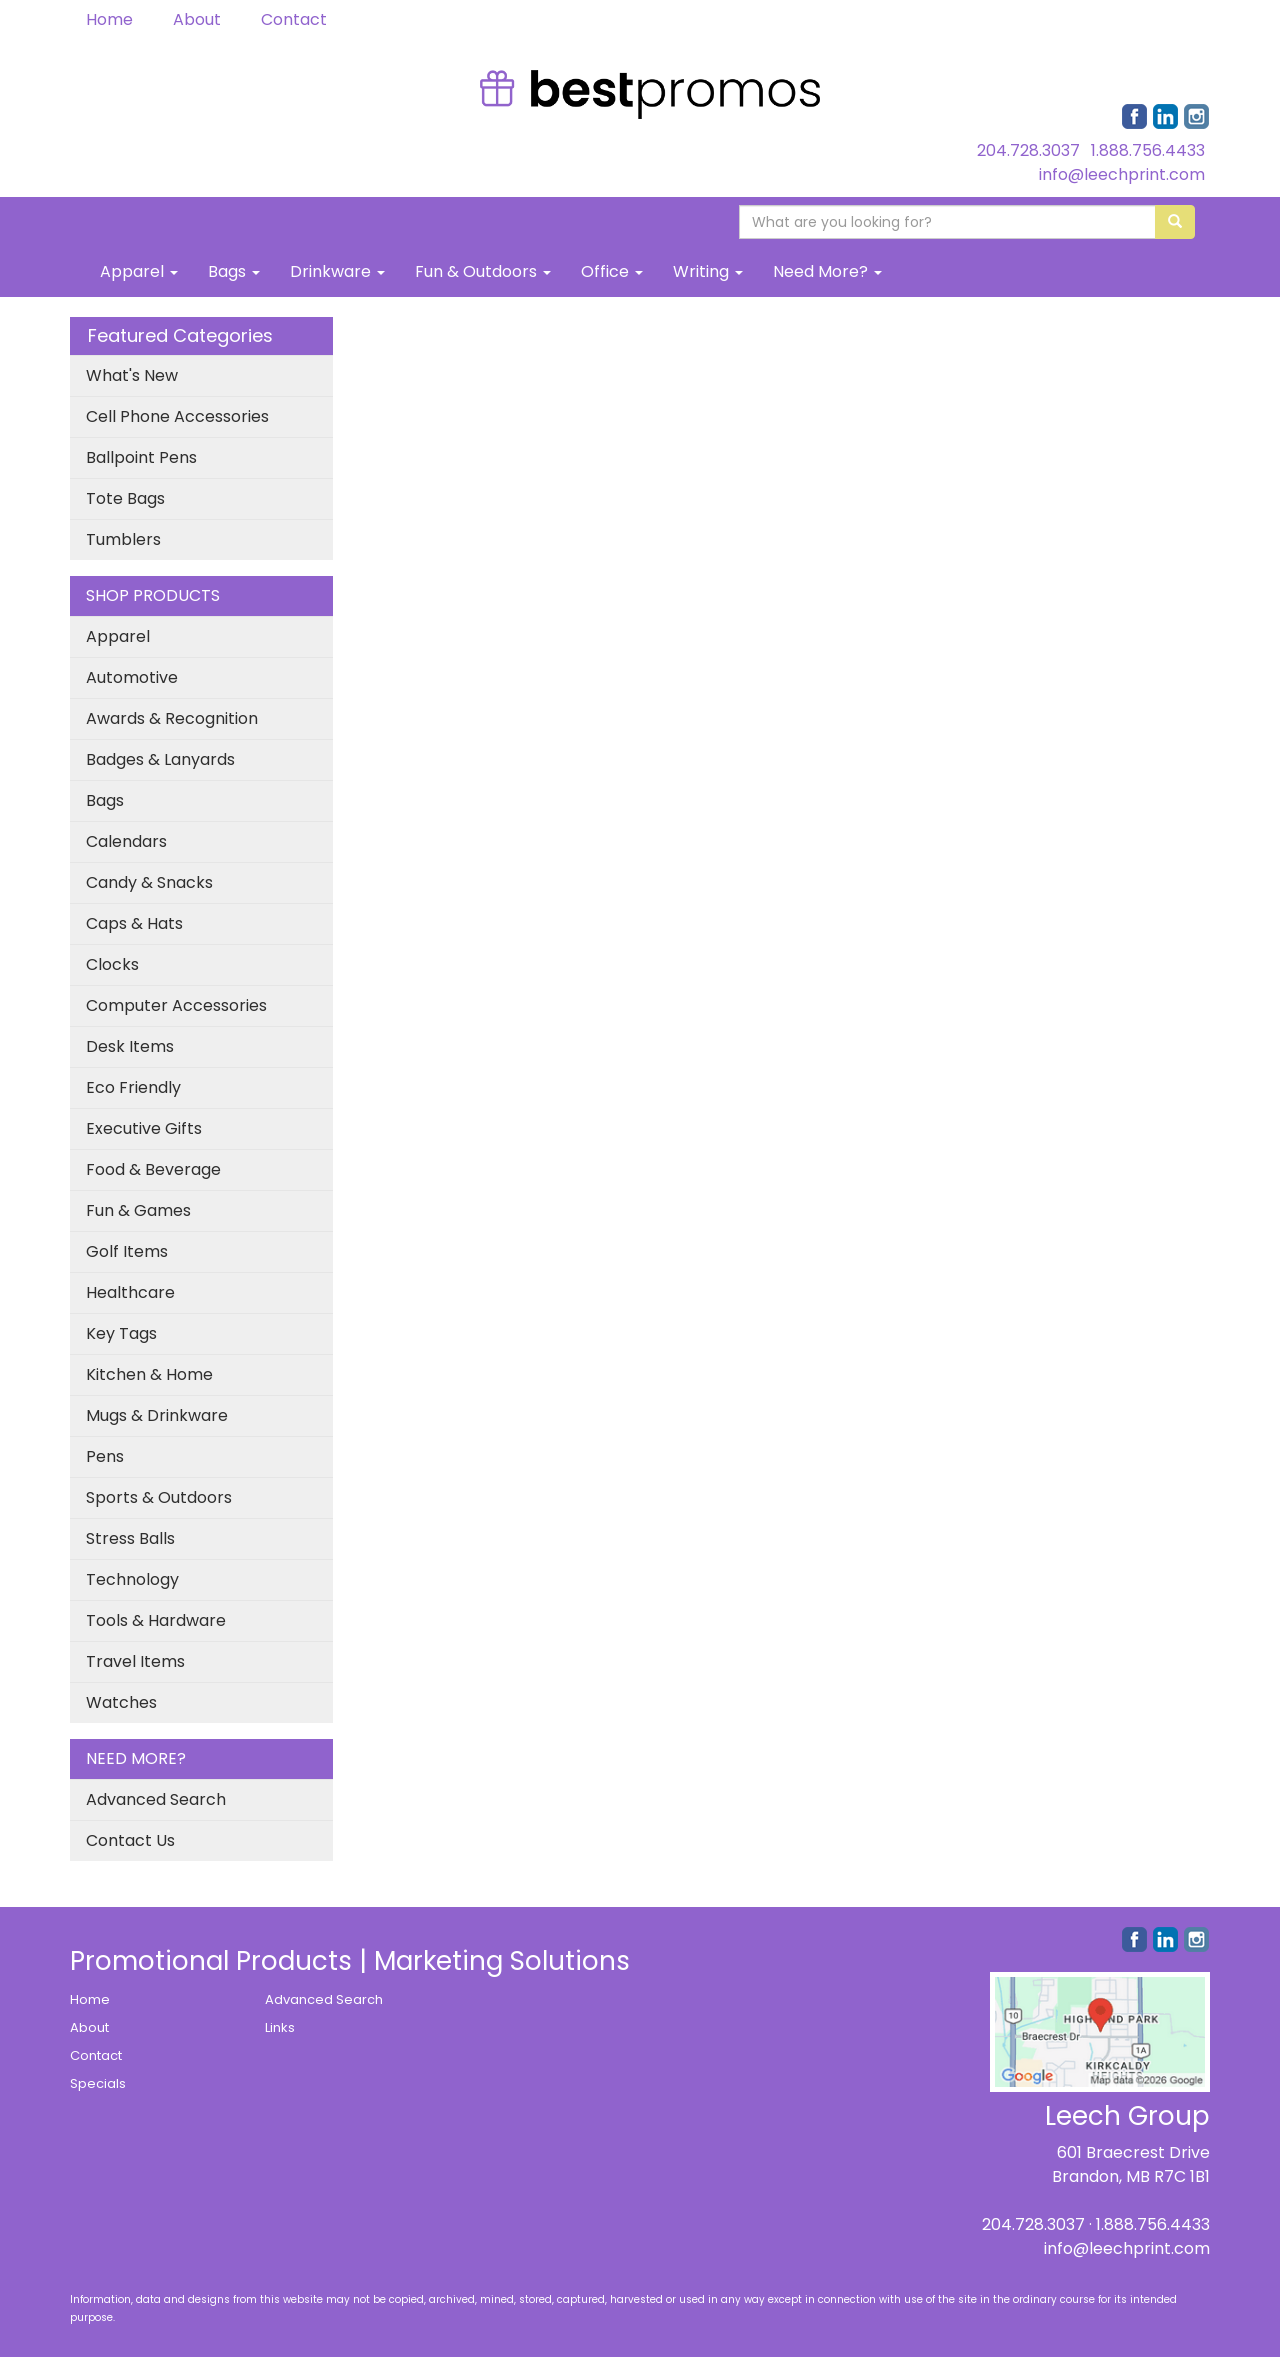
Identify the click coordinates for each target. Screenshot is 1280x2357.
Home (109, 19)
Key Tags (121, 1333)
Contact (294, 19)
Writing (708, 271)
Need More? (827, 271)
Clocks (112, 964)
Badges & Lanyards (160, 759)
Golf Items (127, 1251)
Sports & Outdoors (159, 1497)
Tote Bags (125, 498)
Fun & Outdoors (483, 271)
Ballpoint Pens (141, 457)
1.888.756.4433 (1148, 150)
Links (280, 2027)
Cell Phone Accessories (177, 416)
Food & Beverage (153, 1169)
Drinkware (337, 271)
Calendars (126, 841)
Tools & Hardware (156, 1620)
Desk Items (130, 1046)
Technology (132, 1579)
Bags (234, 271)
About (197, 19)
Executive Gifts (144, 1128)
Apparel (139, 271)
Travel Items (135, 1661)
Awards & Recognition (172, 718)
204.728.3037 (1028, 150)
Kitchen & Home (149, 1374)
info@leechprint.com (1122, 174)
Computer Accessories (176, 1005)
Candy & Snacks (149, 882)
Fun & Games (138, 1210)
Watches (121, 1702)
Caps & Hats (134, 923)
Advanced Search (156, 1799)
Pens (105, 1456)
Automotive (132, 677)
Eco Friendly (133, 1087)
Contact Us (130, 1840)
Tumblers (123, 539)
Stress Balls (130, 1538)
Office (612, 271)
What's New (132, 375)
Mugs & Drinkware (157, 1415)
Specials (98, 2083)
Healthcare (130, 1292)
